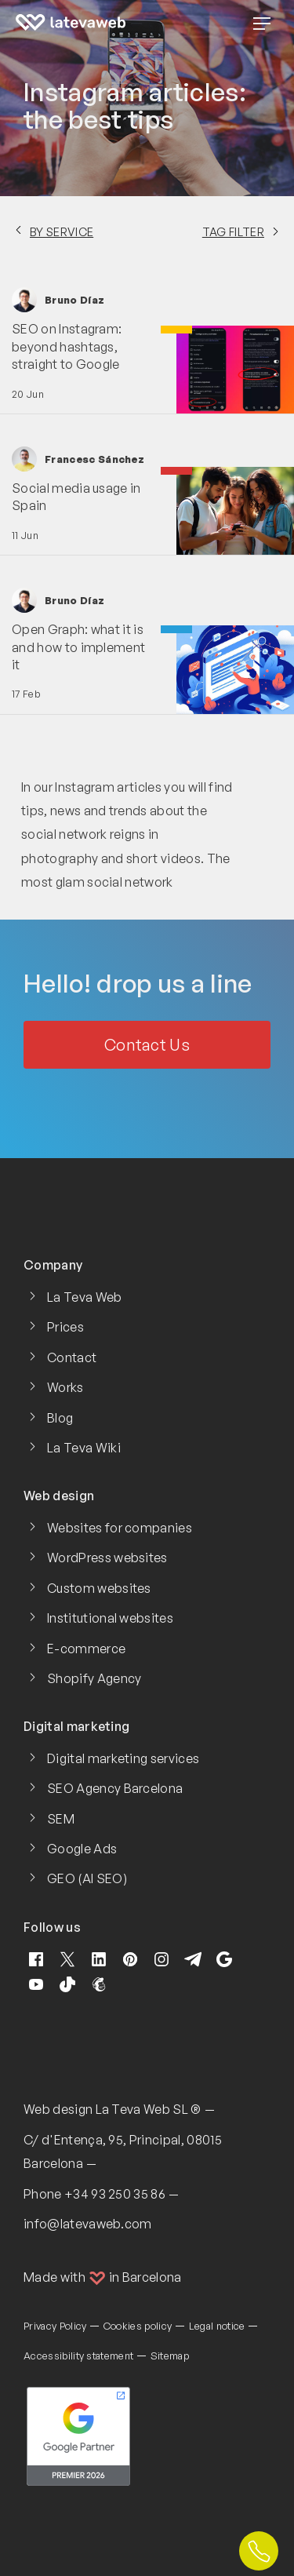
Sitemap (170, 2355)
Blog (60, 1418)
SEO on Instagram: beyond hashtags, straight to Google (67, 346)
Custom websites (99, 1588)
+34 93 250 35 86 (114, 2194)
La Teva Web (84, 1297)
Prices (65, 1327)
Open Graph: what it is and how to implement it (78, 646)
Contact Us (147, 1045)
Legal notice (217, 2325)
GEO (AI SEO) (87, 1878)
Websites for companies (119, 1528)
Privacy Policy (55, 2325)
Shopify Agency (94, 1678)
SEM (60, 1819)
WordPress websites (107, 1557)
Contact (71, 1357)
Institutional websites (110, 1618)
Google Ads (82, 1848)
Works (65, 1387)
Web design (58, 2109)
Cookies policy (137, 2325)
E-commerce (86, 1648)
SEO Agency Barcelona (115, 1788)
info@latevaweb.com (88, 2224)
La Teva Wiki (84, 1448)
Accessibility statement (78, 2355)
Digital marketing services (123, 1758)
